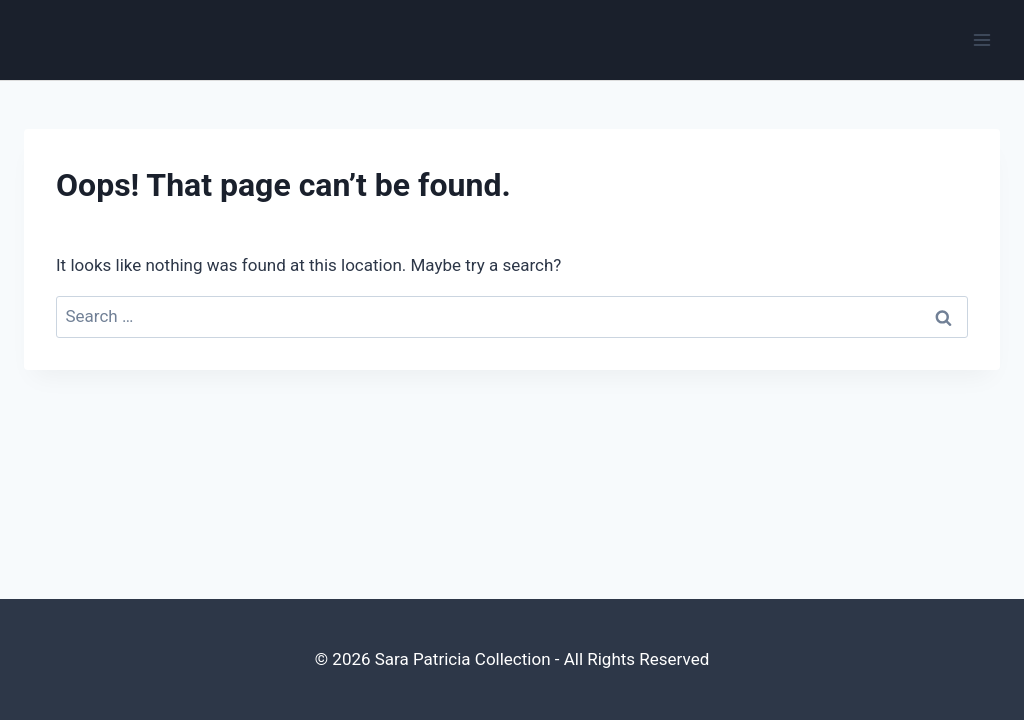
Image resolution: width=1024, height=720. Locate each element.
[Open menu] (981, 39)
